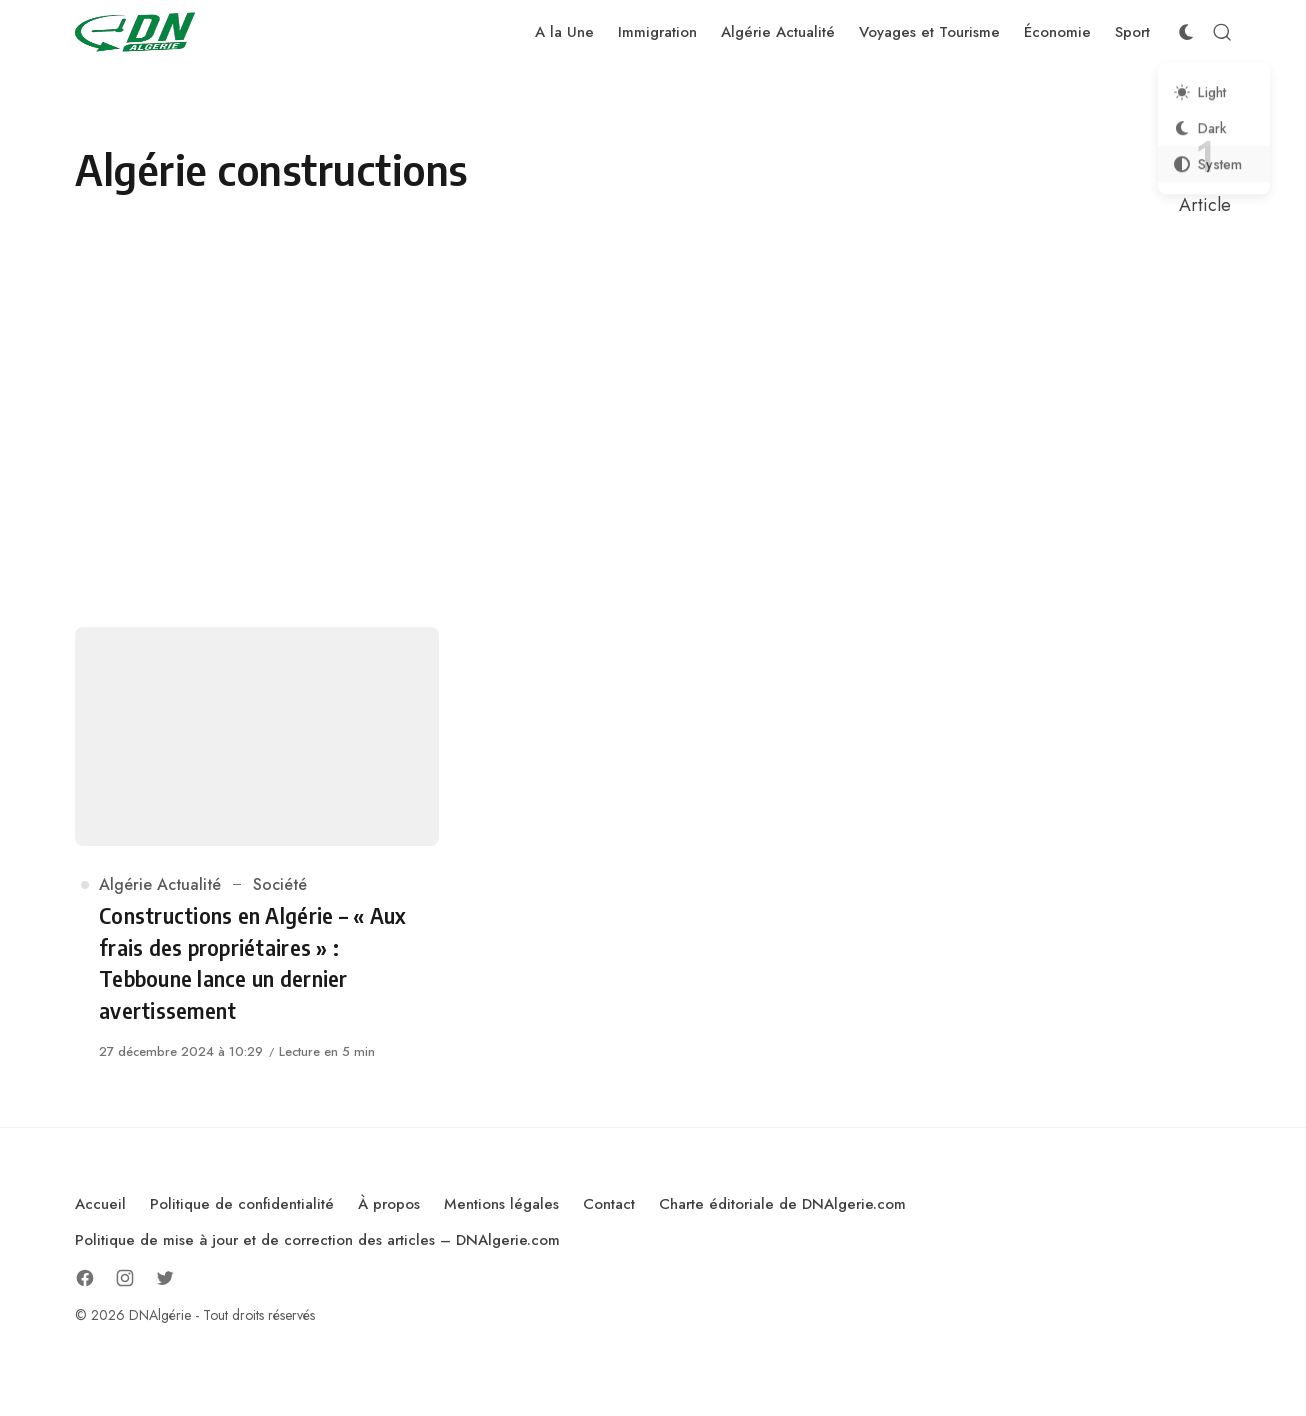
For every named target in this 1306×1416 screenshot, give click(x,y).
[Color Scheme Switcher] (1186, 32)
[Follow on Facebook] (85, 1278)
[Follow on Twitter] (165, 1278)
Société (280, 884)
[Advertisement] (653, 423)
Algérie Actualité (160, 884)
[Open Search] (1222, 32)
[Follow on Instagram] (125, 1278)
